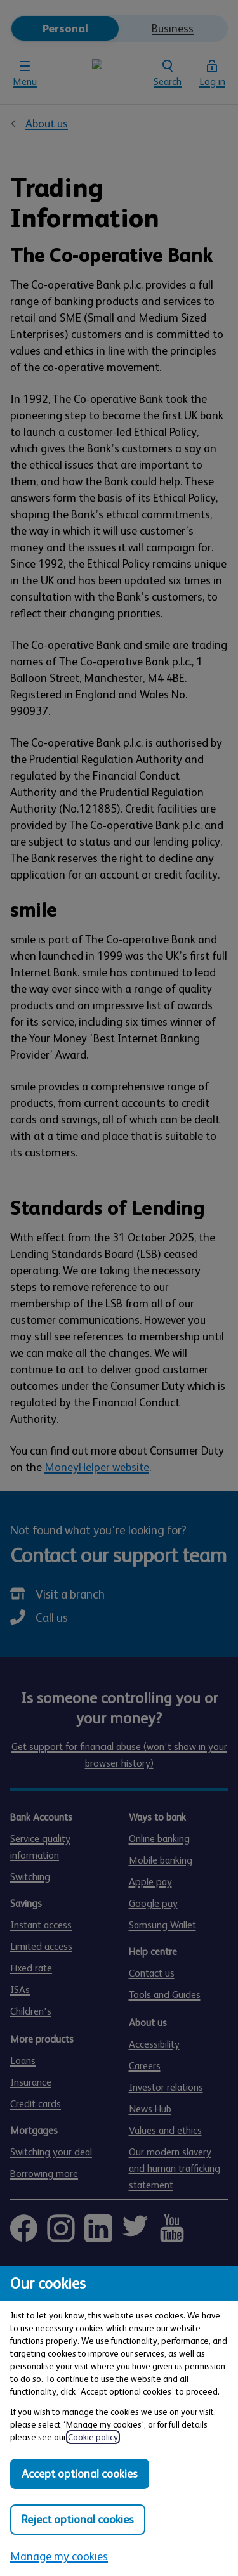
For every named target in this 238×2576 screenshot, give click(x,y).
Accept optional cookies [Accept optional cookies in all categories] (80, 2474)
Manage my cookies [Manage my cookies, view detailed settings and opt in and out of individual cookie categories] (59, 2556)
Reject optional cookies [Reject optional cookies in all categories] (78, 2519)
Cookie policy (93, 2437)
